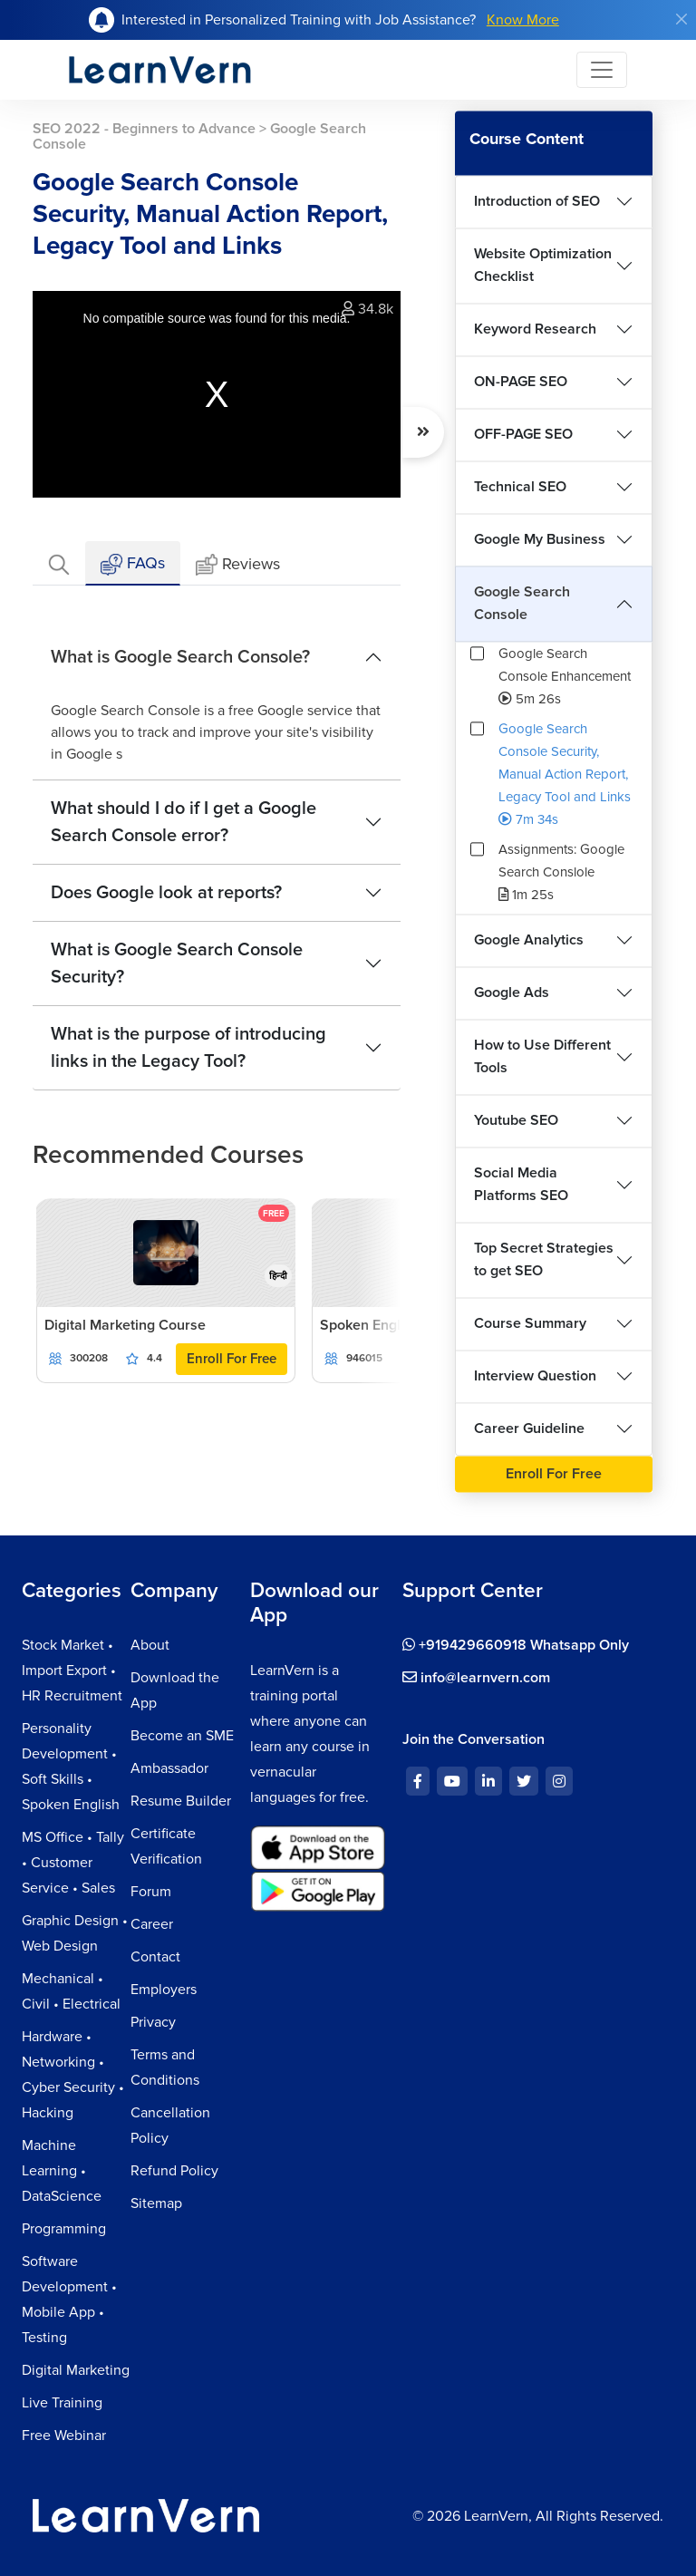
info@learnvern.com (476, 1678)
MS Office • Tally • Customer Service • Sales (73, 1862)
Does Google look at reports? (166, 893)
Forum (150, 1892)
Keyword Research (535, 329)
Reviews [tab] (238, 565)
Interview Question (535, 1376)
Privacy (153, 2022)
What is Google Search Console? (180, 657)
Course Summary (530, 1323)
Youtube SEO (516, 1120)
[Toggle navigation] (601, 70)
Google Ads (511, 992)
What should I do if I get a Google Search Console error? (183, 822)
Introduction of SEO (537, 201)
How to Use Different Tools (542, 1056)
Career (151, 1924)
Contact (155, 1957)
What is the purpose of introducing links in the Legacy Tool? (188, 1047)
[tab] (59, 563)
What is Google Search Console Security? (177, 963)
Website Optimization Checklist (543, 265)
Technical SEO (520, 487)
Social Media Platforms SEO (521, 1184)
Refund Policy (174, 2171)
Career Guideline (529, 1428)
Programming (64, 2229)
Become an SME (182, 1736)
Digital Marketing (76, 2370)
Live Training (62, 2403)
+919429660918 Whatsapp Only (515, 1645)
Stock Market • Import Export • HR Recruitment (72, 1670)
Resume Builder (180, 1801)
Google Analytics (529, 940)
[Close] (681, 19)
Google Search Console (522, 603)
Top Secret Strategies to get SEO (544, 1259)
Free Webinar (64, 2435)
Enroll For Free (231, 1359)
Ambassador (169, 1768)
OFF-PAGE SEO (523, 434)
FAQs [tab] (133, 564)
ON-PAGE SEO (520, 382)
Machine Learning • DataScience (62, 2170)
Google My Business (539, 539)
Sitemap (156, 2203)
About (149, 1645)
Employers (163, 1989)
